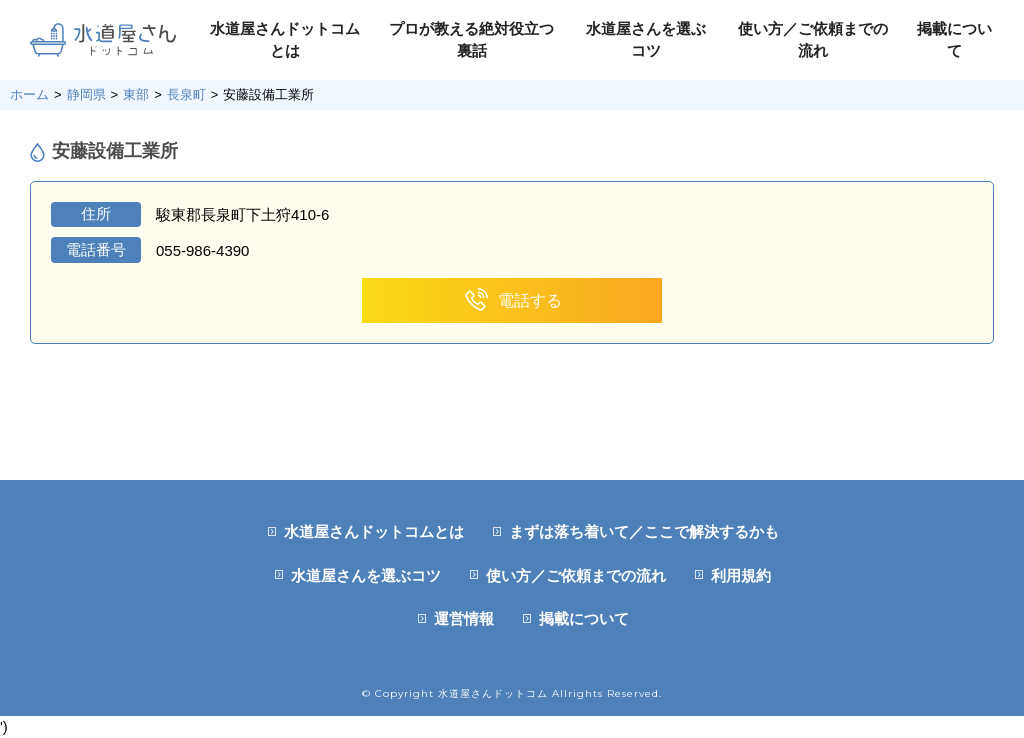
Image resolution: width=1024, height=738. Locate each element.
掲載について (584, 618)
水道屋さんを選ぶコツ (366, 575)
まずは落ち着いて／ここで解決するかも (644, 531)
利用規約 (741, 575)
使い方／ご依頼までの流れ (576, 575)
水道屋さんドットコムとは (374, 531)
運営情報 (464, 618)
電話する (512, 300)
